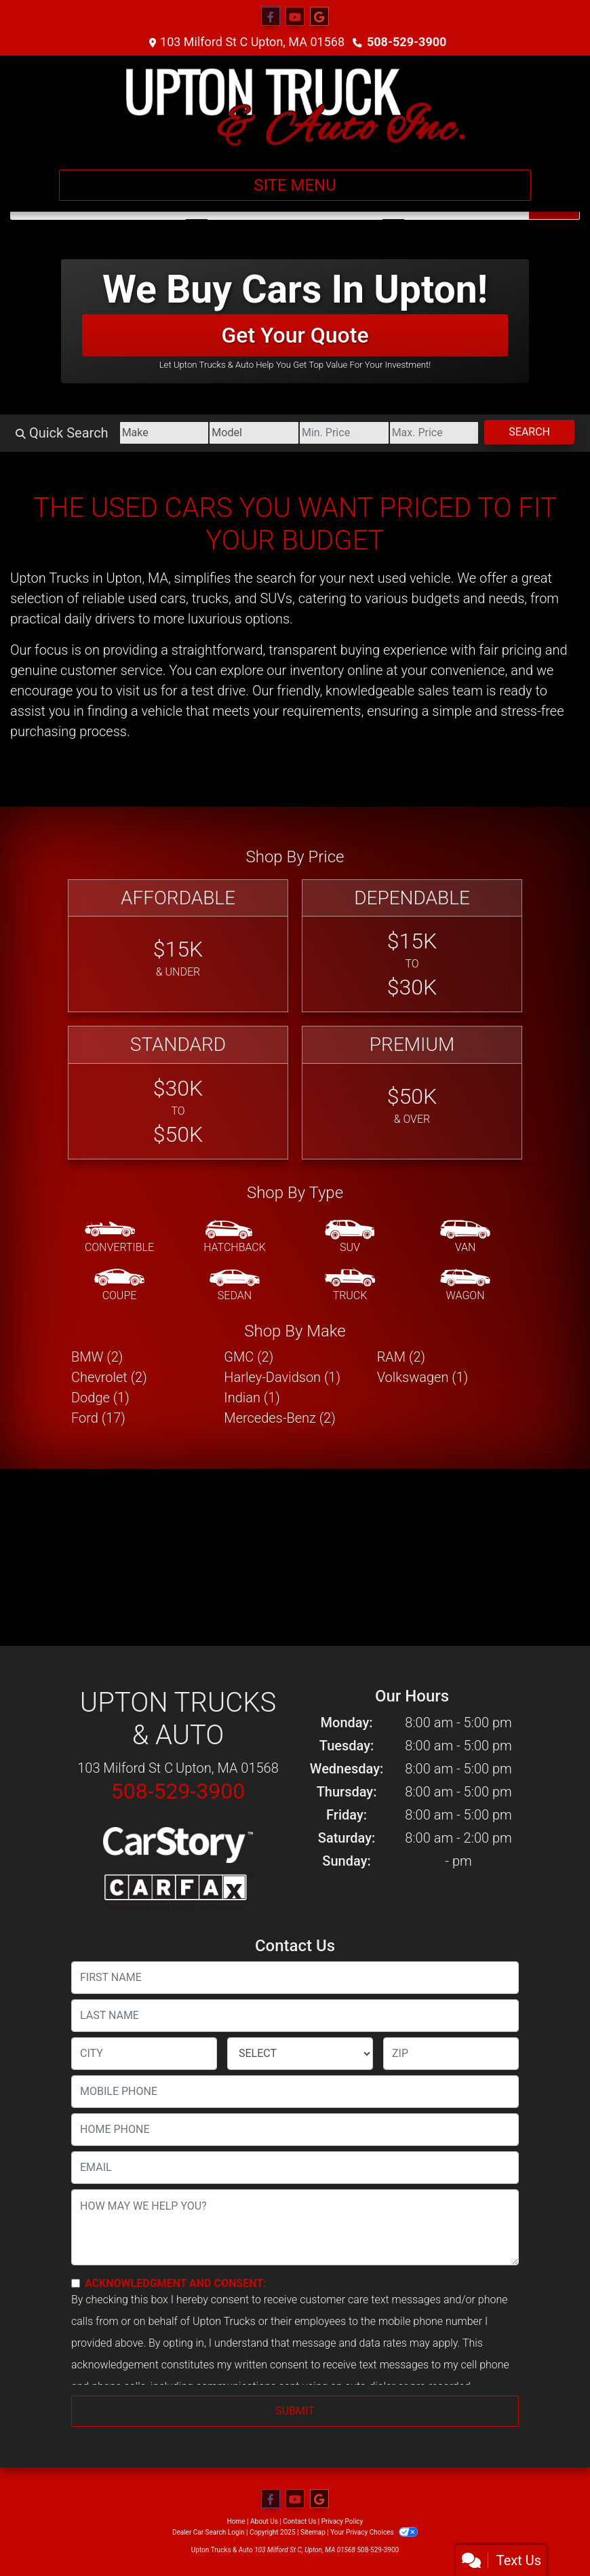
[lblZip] (451, 2053)
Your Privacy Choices (374, 2532)
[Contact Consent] (75, 2283)
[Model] (254, 432)
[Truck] (350, 1285)
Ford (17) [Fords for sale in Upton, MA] (98, 1418)
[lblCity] (144, 2053)
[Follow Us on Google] (319, 17)
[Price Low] (344, 432)
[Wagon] (465, 1285)
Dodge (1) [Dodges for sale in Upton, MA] (100, 1397)
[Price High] (434, 432)
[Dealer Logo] (295, 107)
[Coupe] (119, 1285)
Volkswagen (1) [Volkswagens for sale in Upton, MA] (423, 1377)
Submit (294, 2410)
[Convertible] (119, 1237)
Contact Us (299, 2521)
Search (529, 431)
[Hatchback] (234, 1237)
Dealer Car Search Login (208, 2532)
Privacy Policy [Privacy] (342, 2521)
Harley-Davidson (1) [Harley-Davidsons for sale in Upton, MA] (282, 1377)
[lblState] (300, 2053)
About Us (264, 2521)
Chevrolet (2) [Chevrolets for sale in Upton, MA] (109, 1377)
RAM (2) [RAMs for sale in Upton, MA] (401, 1357)
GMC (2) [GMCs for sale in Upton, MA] (248, 1357)
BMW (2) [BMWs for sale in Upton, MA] (97, 1357)
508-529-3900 (406, 42)
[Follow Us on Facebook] (270, 17)
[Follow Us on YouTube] (295, 17)
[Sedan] (235, 1285)
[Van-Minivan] (465, 1237)
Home (236, 2521)
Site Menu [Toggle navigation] (295, 185)
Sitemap (313, 2532)
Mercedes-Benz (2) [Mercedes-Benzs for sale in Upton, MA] (279, 1418)
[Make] (164, 432)
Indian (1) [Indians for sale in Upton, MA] (252, 1397)
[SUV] (350, 1237)
